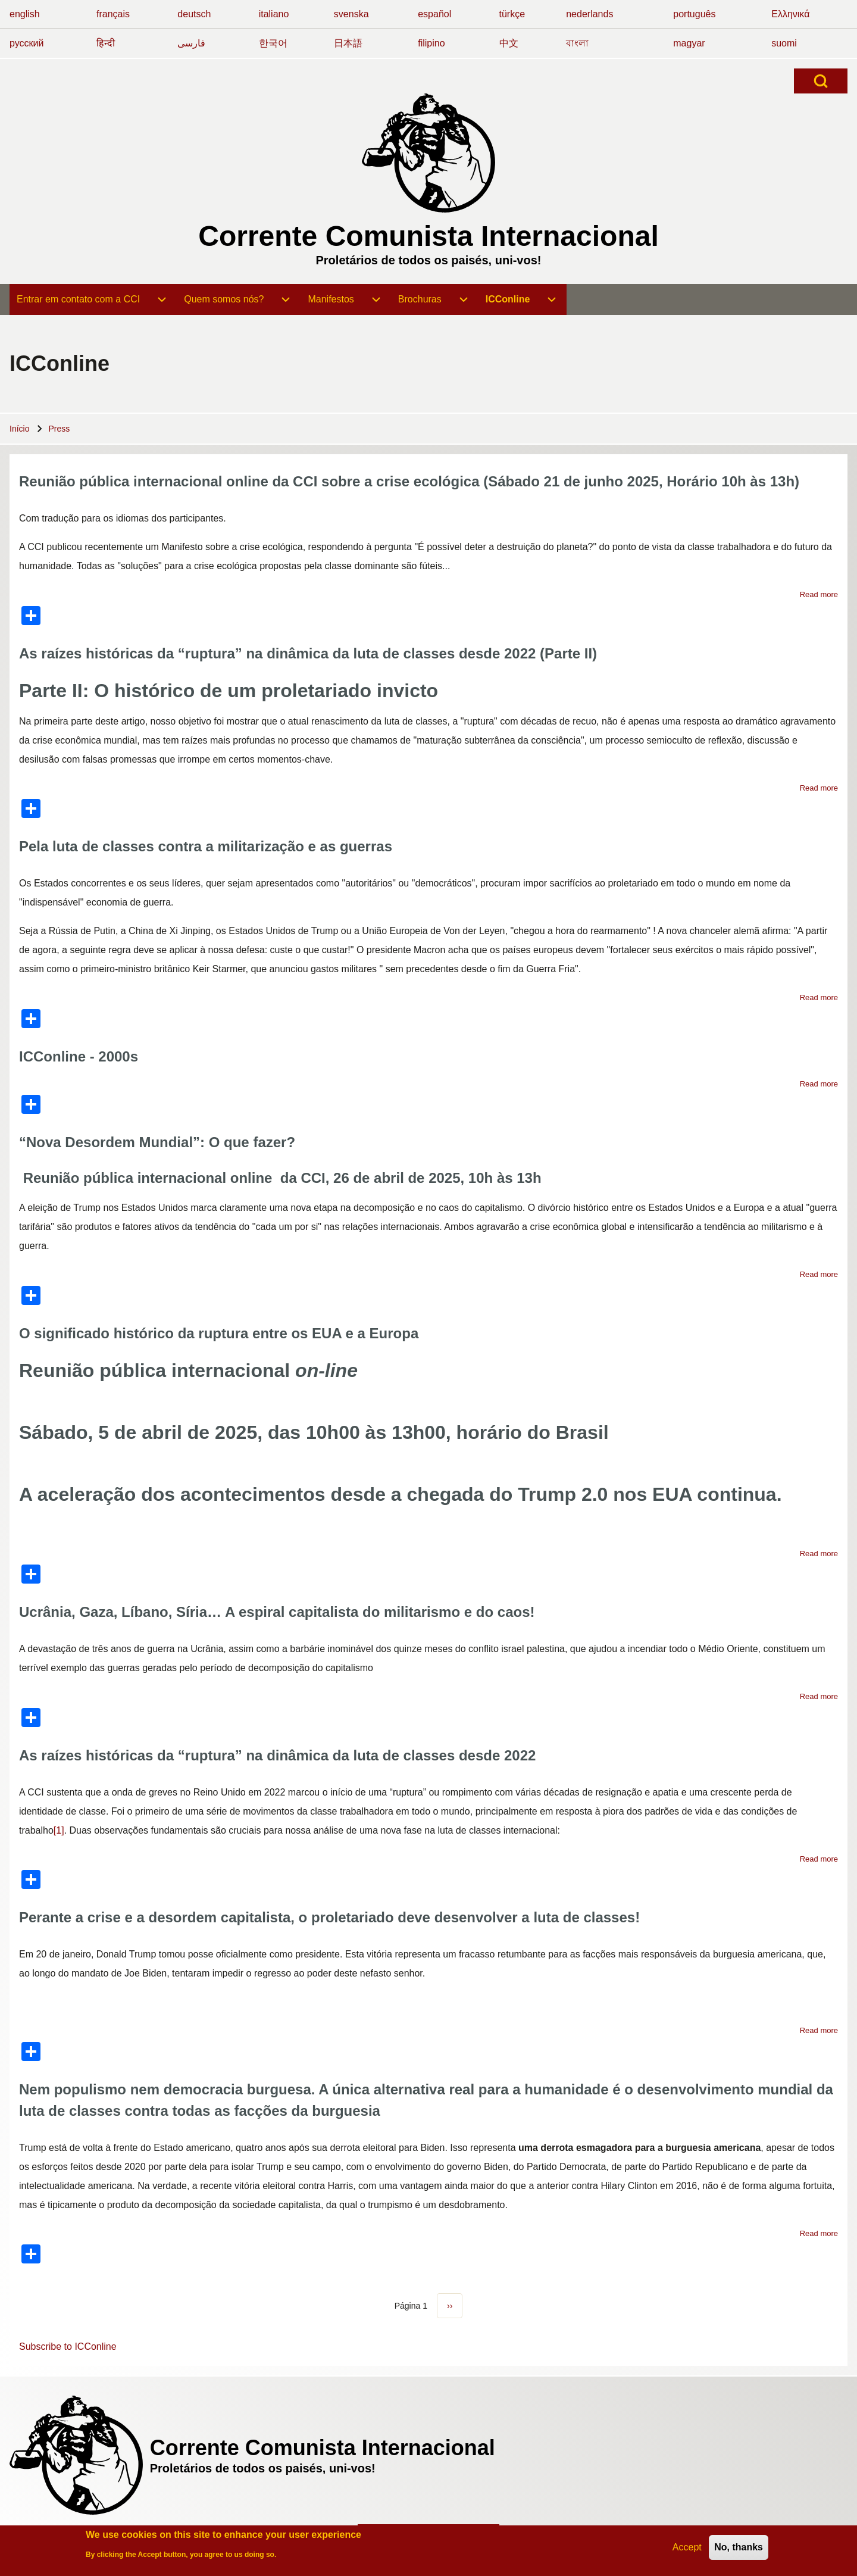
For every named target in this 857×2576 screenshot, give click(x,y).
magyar (689, 43)
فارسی (191, 43)
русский (26, 43)
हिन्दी (105, 43)
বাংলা (577, 43)
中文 (508, 43)
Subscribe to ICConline (68, 2346)
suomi (784, 43)
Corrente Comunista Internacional (428, 236)
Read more (819, 594)
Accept (687, 2548)
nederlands (589, 14)
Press (59, 428)
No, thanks (738, 2548)
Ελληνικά (790, 14)
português (694, 14)
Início (19, 428)
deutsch (194, 14)
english (25, 14)
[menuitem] (78, 299)
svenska (351, 14)
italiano (274, 14)
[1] (59, 1830)
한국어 (273, 43)
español (434, 14)
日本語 (348, 43)
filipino (431, 43)
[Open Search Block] (820, 80)
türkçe (512, 14)
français (113, 14)
